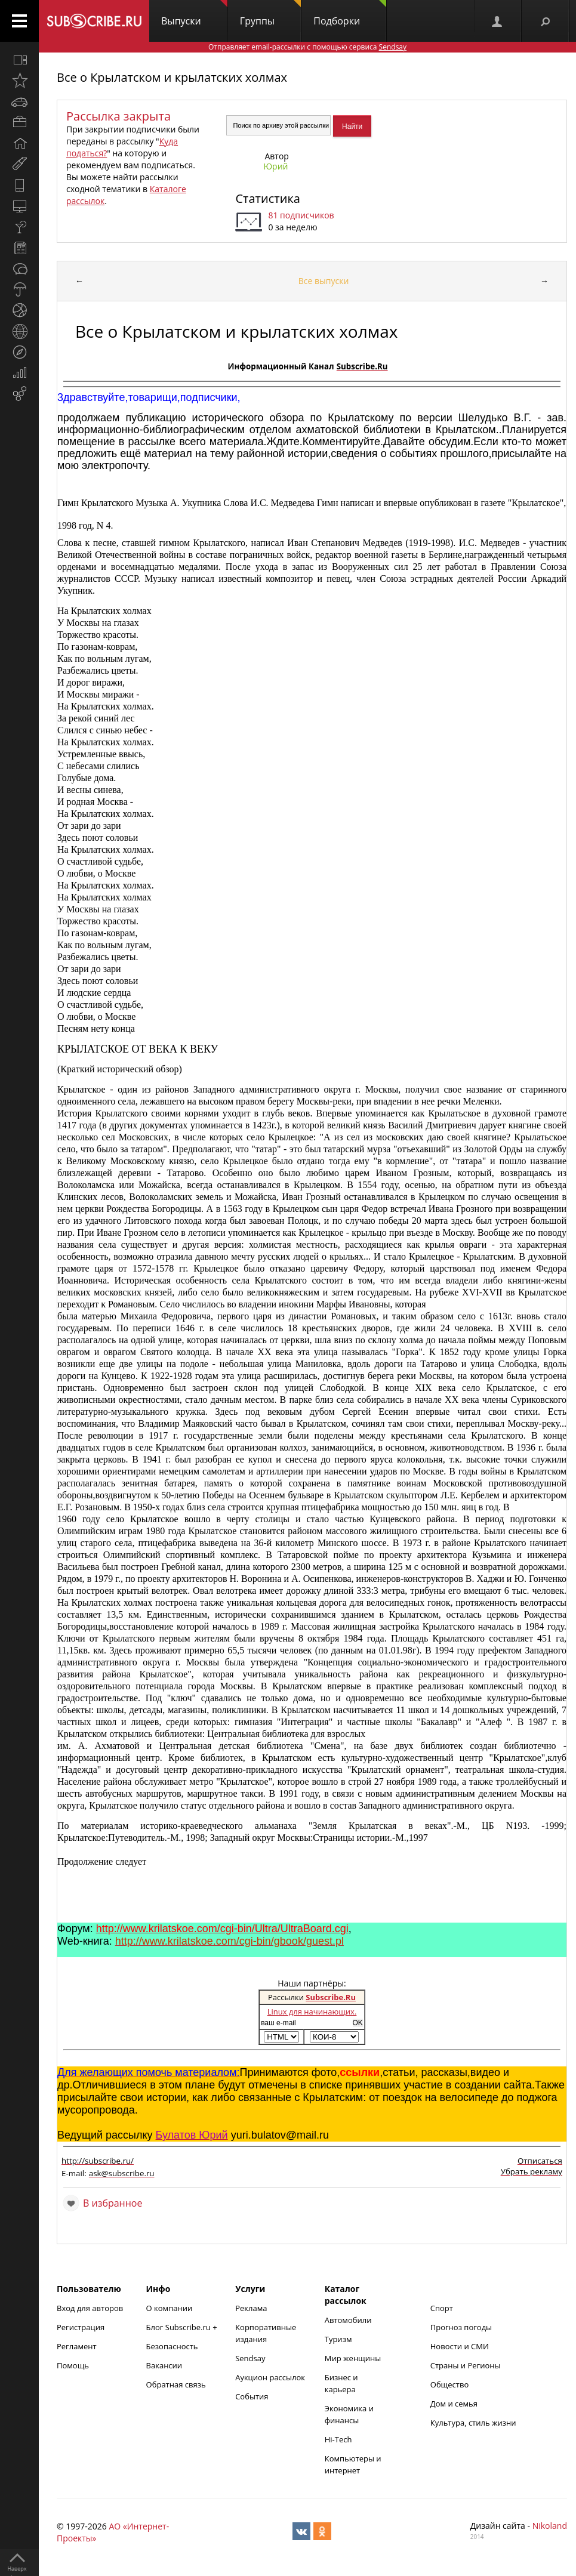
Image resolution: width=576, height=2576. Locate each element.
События (251, 2396)
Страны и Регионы (465, 2365)
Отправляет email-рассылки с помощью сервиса (307, 47)
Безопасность (172, 2346)
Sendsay (250, 2358)
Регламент (77, 2346)
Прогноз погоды (461, 2327)
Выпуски (194, 13)
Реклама (251, 2308)
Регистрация (80, 2327)
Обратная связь (176, 2384)
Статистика (267, 198)
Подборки (349, 13)
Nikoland (549, 2525)
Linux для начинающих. (312, 2011)
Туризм (338, 2339)
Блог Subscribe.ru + (182, 2327)
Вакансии (164, 2365)
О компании (169, 2308)
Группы (270, 13)
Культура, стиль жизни (473, 2422)
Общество (449, 2384)
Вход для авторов (90, 2308)
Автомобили (348, 2320)
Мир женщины (353, 2358)
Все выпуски (323, 280)
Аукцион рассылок (270, 2377)
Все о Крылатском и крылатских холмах (172, 77)
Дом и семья (454, 2403)
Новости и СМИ (459, 2346)
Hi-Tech (338, 2439)
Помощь (73, 2365)
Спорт (441, 2308)
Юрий (275, 166)
